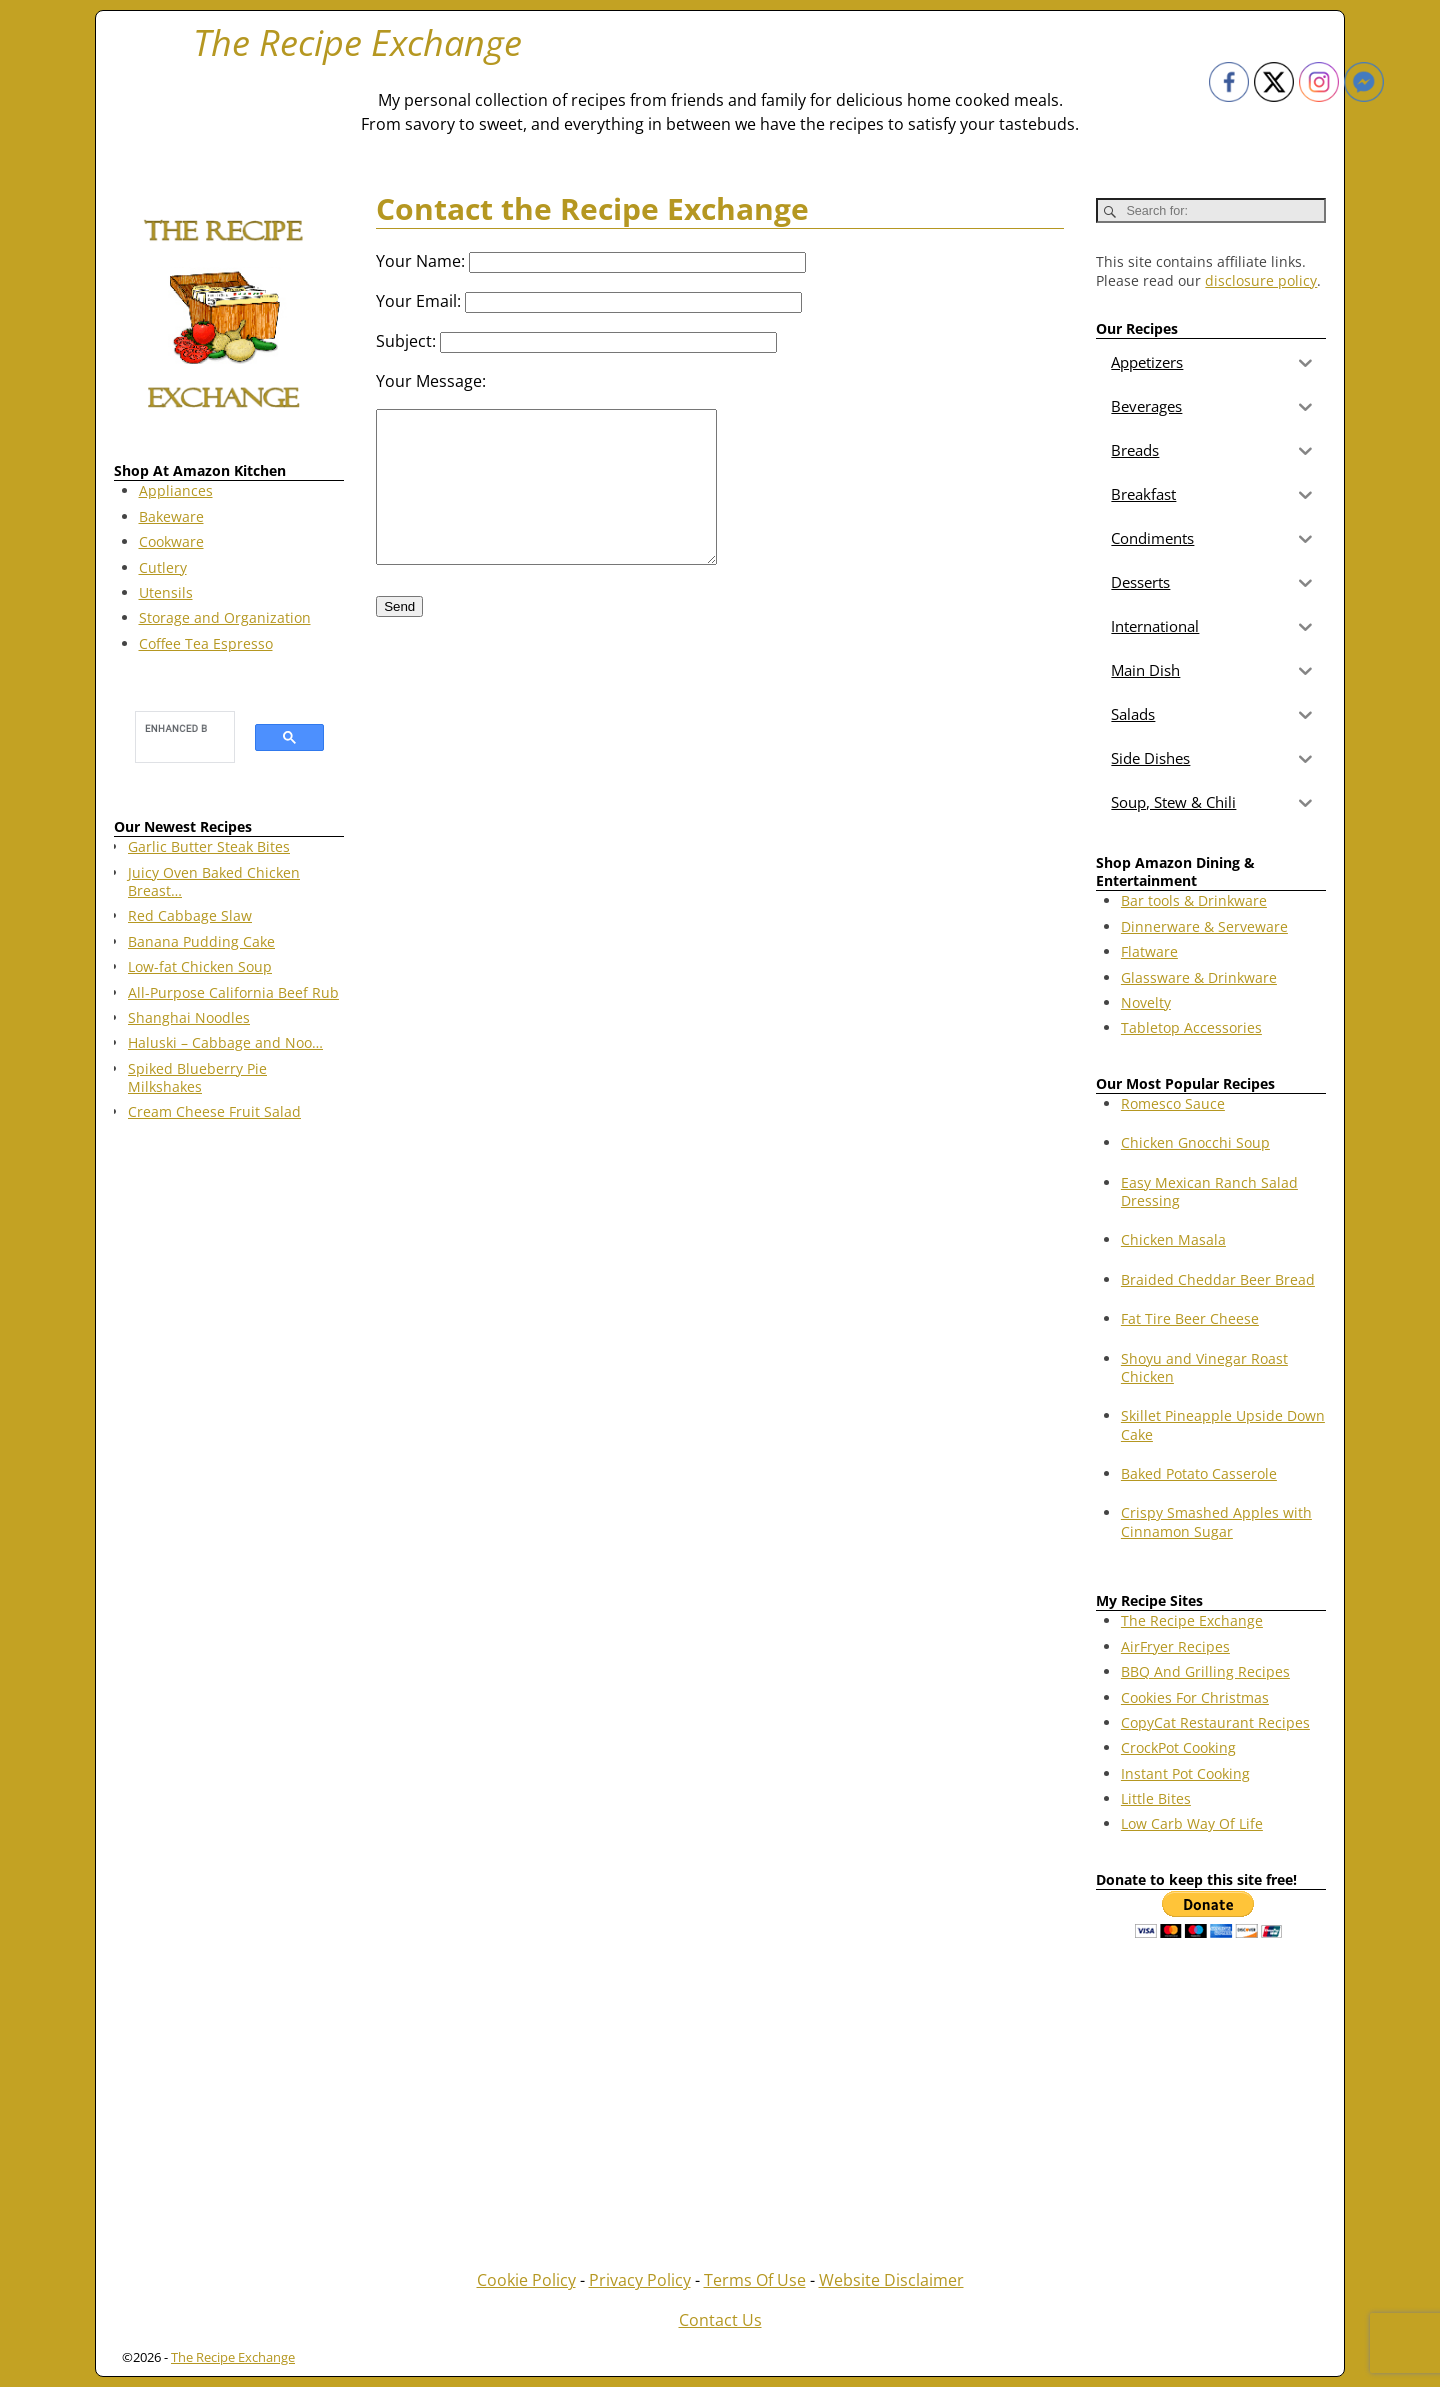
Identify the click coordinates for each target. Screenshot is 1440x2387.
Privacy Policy (640, 2280)
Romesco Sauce (1173, 1103)
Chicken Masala (1173, 1239)
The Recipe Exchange (357, 42)
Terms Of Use (755, 2280)
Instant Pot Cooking (1185, 1773)
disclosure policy (1261, 280)
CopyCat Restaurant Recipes (1215, 1722)
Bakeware (171, 516)
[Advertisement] (229, 1459)
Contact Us (720, 2320)
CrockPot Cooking (1178, 1747)
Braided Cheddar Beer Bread (1218, 1279)
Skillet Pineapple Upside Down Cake (1223, 1424)
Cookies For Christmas (1195, 1697)
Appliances (176, 490)
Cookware (171, 541)
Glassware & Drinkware (1199, 977)
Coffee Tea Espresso (206, 643)
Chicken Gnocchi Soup (1195, 1142)
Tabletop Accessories (1191, 1027)
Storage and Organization (225, 617)
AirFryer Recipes (1175, 1646)
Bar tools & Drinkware (1194, 900)
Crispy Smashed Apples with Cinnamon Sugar (1216, 1521)
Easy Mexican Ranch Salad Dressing (1209, 1191)
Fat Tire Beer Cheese (1190, 1318)
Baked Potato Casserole (1199, 1473)
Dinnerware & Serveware (1204, 926)
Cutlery (163, 567)
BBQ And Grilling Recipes (1205, 1671)
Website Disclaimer (891, 2280)
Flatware (1149, 951)
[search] (176, 728)
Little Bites (1156, 1798)
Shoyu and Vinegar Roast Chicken (1204, 1367)
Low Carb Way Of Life (1192, 1823)
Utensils (166, 592)
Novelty (1146, 1002)
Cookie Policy (526, 2280)
